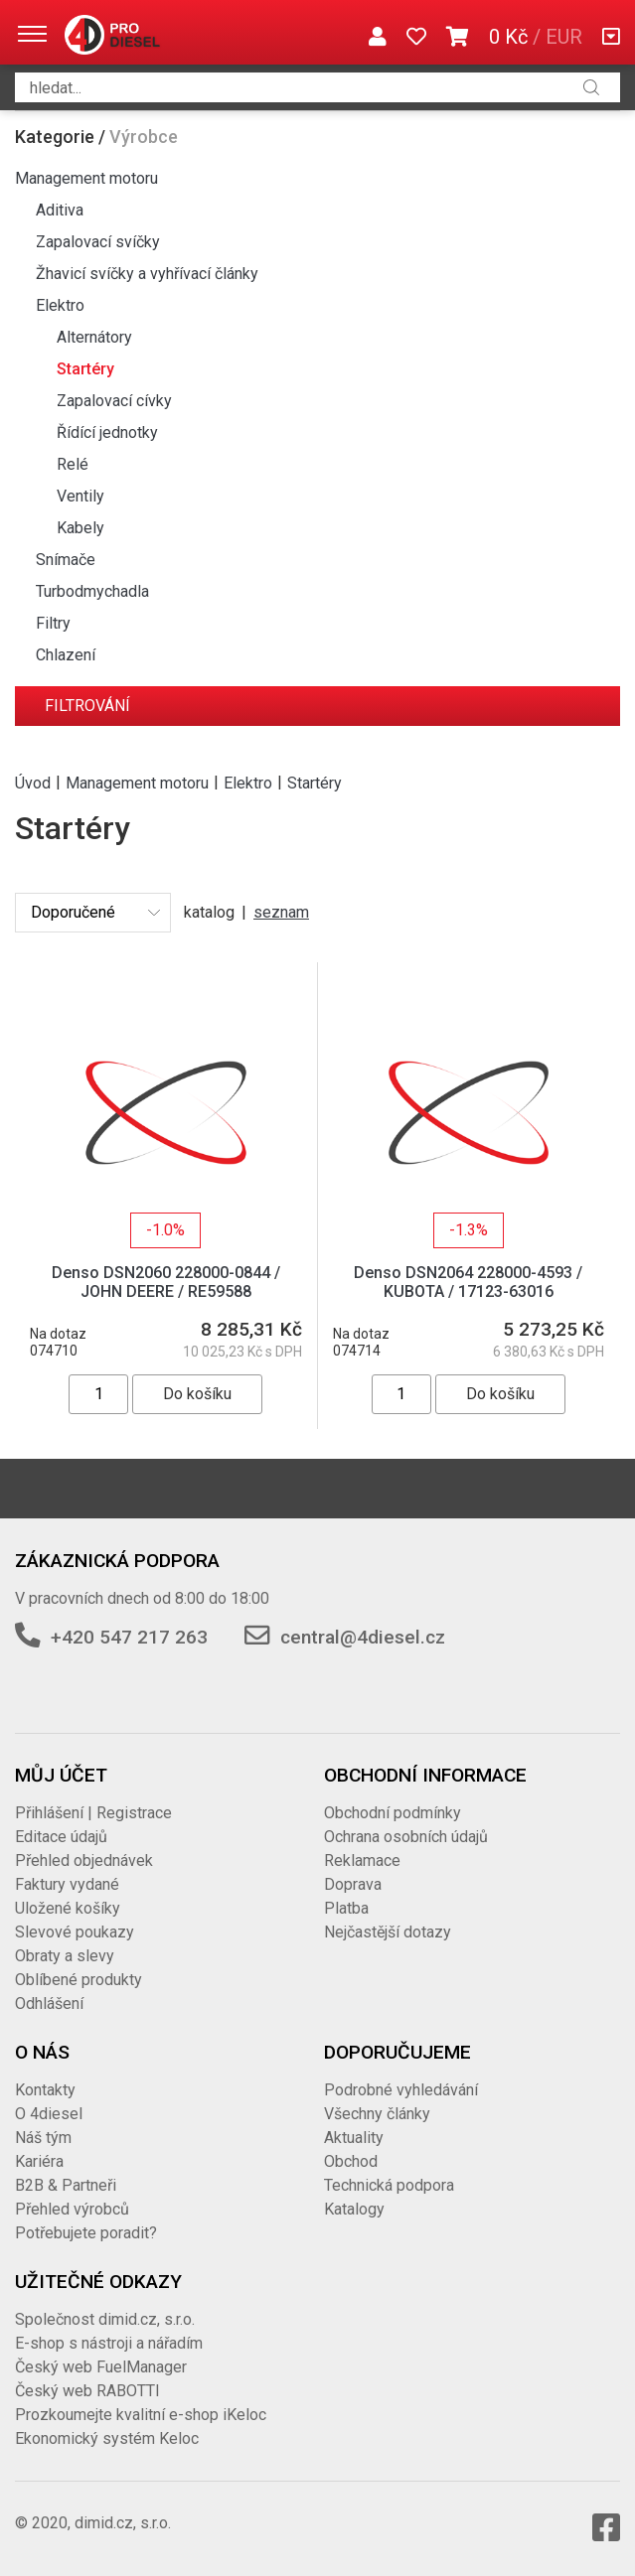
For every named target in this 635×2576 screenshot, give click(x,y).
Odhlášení (49, 2003)
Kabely (80, 527)
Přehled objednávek (84, 1860)
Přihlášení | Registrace (93, 1812)
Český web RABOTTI (87, 2390)
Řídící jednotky (107, 432)
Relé (72, 464)
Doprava (353, 1884)
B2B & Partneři (65, 2185)
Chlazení (65, 654)
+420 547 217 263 (129, 1637)
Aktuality (354, 2137)
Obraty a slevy (64, 1955)
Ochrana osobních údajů (406, 1836)
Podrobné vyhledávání (401, 2089)
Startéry (85, 368)
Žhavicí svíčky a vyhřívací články (147, 273)
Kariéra (39, 2161)
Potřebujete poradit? (86, 2232)
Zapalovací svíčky (98, 241)
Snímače (65, 559)
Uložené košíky (67, 1908)
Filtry (53, 623)
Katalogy (354, 2209)
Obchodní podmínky (392, 1812)
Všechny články (377, 2113)
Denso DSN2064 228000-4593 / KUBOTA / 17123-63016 (468, 1282)
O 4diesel (48, 2113)
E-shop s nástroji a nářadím (109, 2343)
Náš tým (43, 2137)
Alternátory (94, 337)
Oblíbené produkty (78, 1979)
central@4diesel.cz (362, 1637)
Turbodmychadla (92, 591)
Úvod (33, 782)
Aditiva (59, 210)
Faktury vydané (67, 1884)
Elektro (60, 305)
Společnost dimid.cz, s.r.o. (105, 2319)
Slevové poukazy (74, 1932)
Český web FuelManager (101, 2367)
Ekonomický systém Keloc (107, 2438)
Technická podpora (389, 2185)
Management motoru (86, 178)
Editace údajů (61, 1836)
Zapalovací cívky (114, 400)
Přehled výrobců (72, 2209)
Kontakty (45, 2089)
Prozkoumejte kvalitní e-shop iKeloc (140, 2414)
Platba (346, 1908)
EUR (564, 37)
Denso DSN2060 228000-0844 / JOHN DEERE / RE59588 (166, 1282)
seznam (281, 912)
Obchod (351, 2161)
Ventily (80, 496)
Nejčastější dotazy (387, 1932)
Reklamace (362, 1860)
